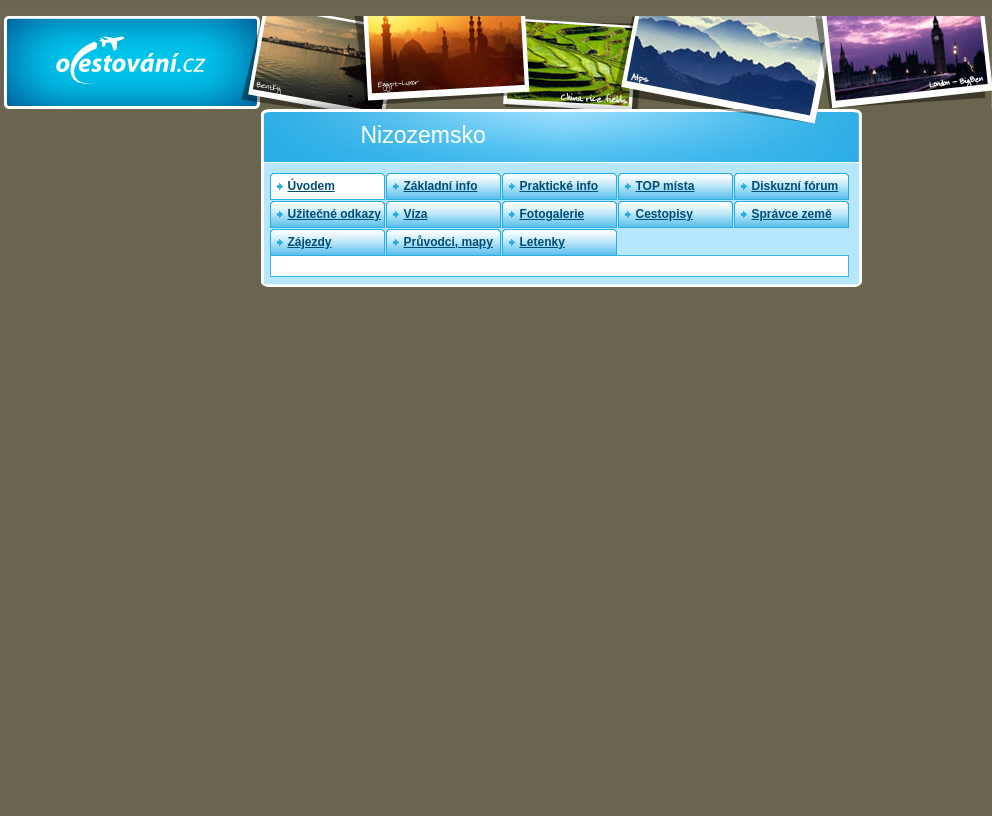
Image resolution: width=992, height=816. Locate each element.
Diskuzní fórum (795, 186)
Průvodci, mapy (448, 242)
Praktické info (559, 186)
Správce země (792, 214)
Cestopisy (664, 214)
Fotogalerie (552, 214)
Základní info (441, 186)
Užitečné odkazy (334, 214)
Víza (416, 214)
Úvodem (311, 186)
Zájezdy (310, 242)
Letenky (542, 242)
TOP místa (665, 186)
